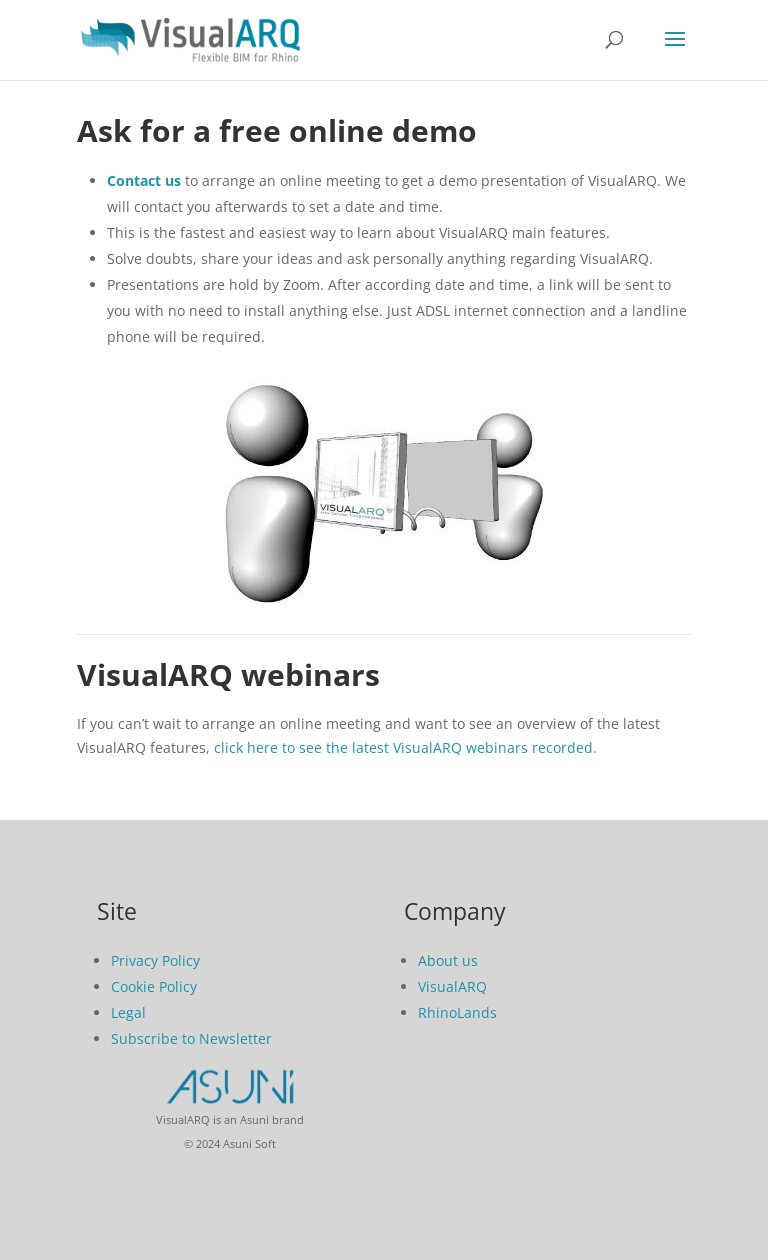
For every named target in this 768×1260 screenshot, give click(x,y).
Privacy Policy (155, 960)
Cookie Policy (154, 986)
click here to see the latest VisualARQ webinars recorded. (405, 747)
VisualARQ (452, 986)
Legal (128, 1012)
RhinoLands (457, 1012)
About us (448, 960)
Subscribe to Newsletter (191, 1038)
